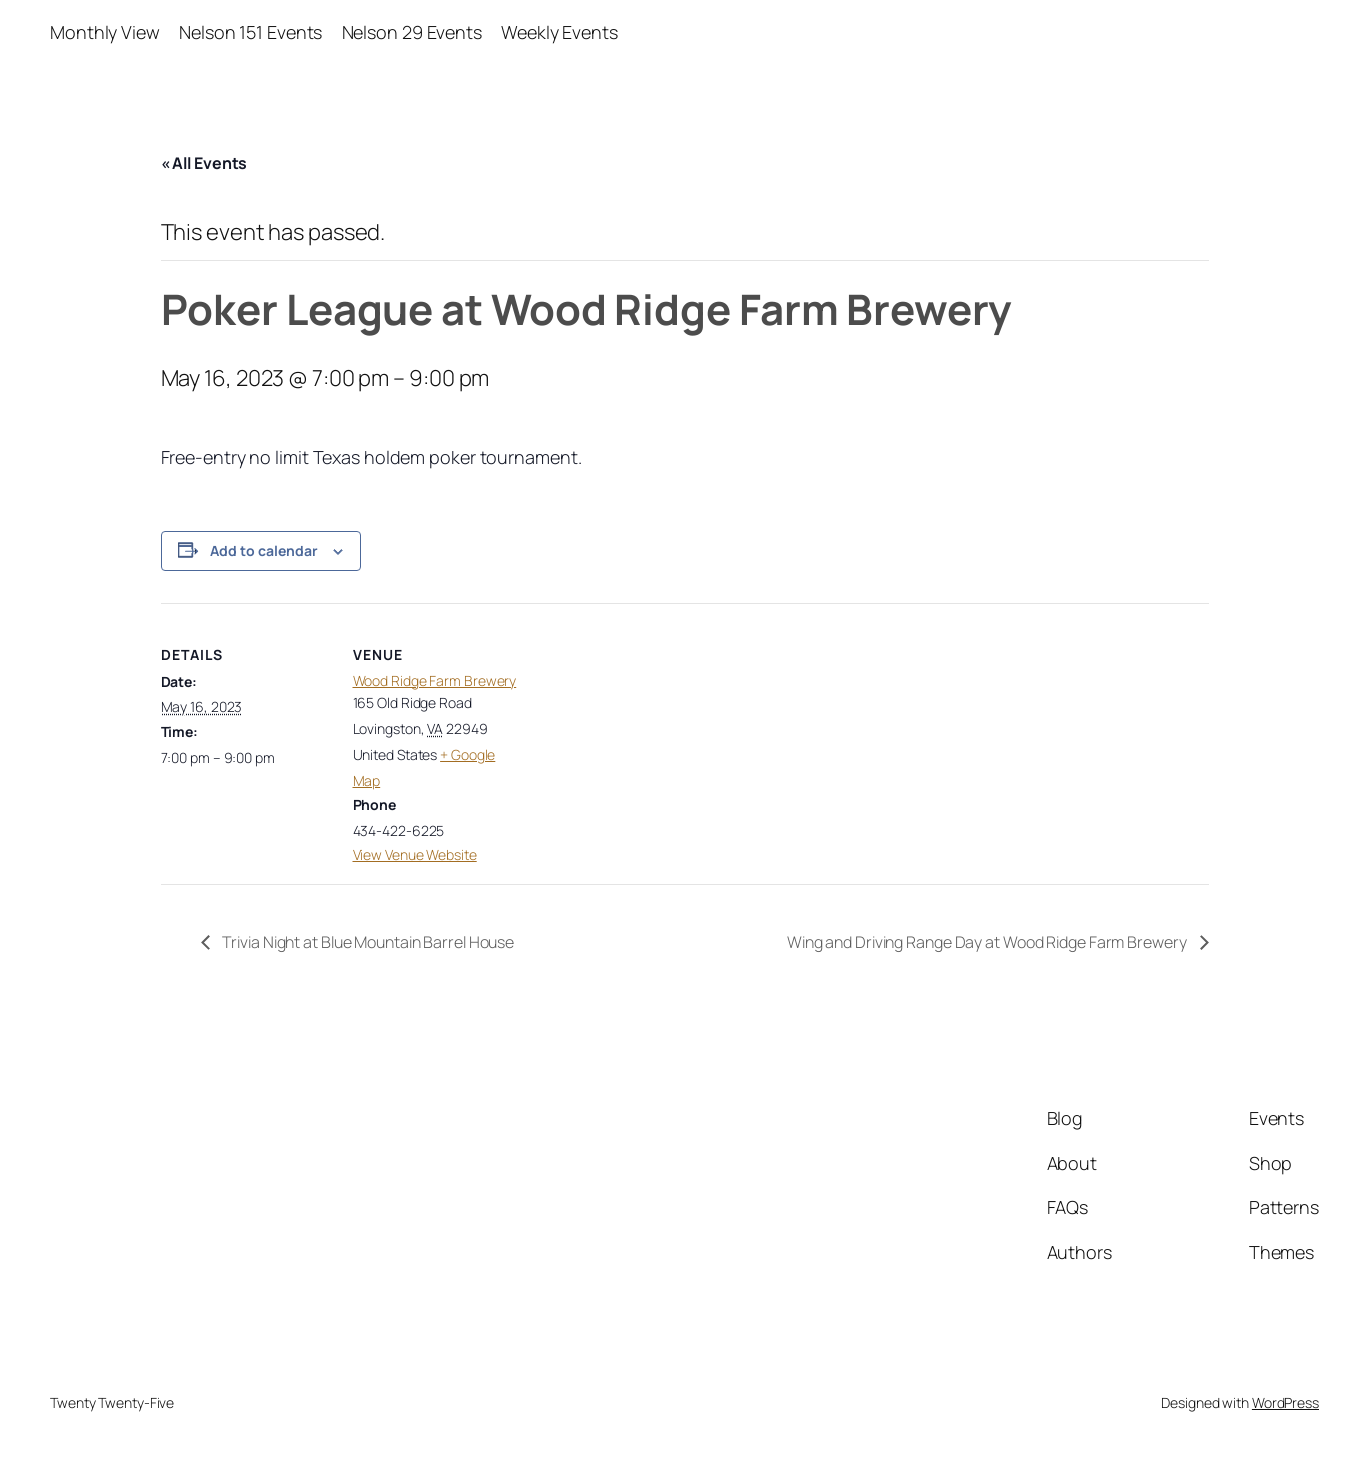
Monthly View (105, 32)
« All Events (204, 163)
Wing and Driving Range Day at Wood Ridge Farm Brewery (988, 942)
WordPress (1285, 1402)
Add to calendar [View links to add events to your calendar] (264, 550)
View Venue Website (415, 854)
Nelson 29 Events (412, 32)
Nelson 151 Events (250, 32)
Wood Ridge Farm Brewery (435, 680)
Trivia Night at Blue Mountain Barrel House (367, 942)
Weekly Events (559, 32)
